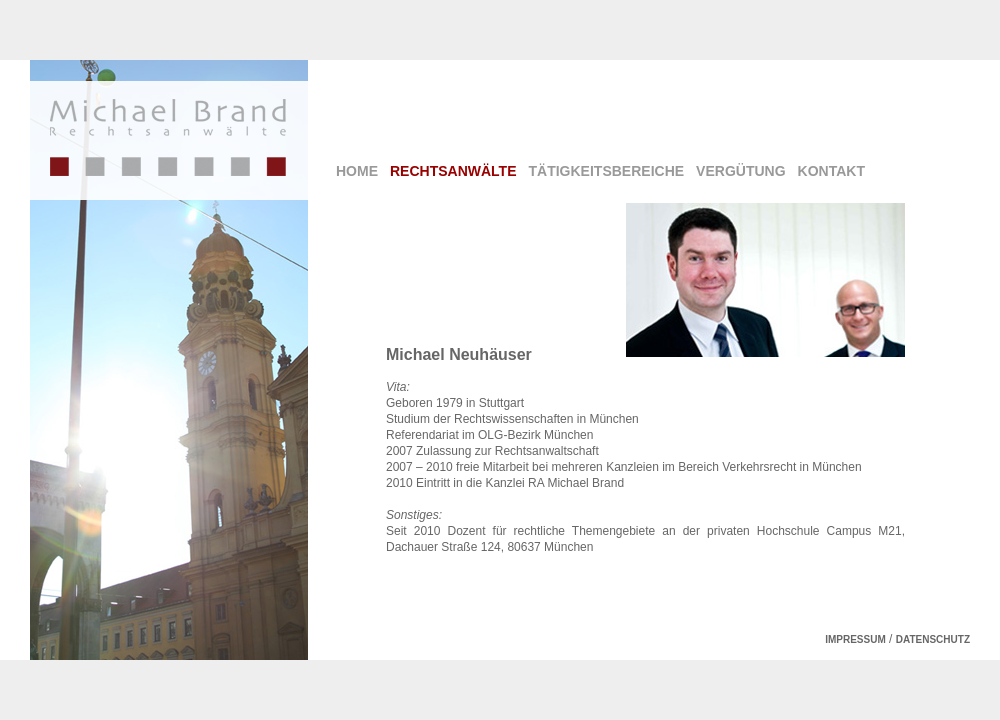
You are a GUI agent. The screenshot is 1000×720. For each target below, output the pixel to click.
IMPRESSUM (855, 639)
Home (357, 171)
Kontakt (831, 171)
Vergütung (740, 171)
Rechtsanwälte (453, 171)
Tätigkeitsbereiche (607, 171)
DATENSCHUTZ (933, 639)
